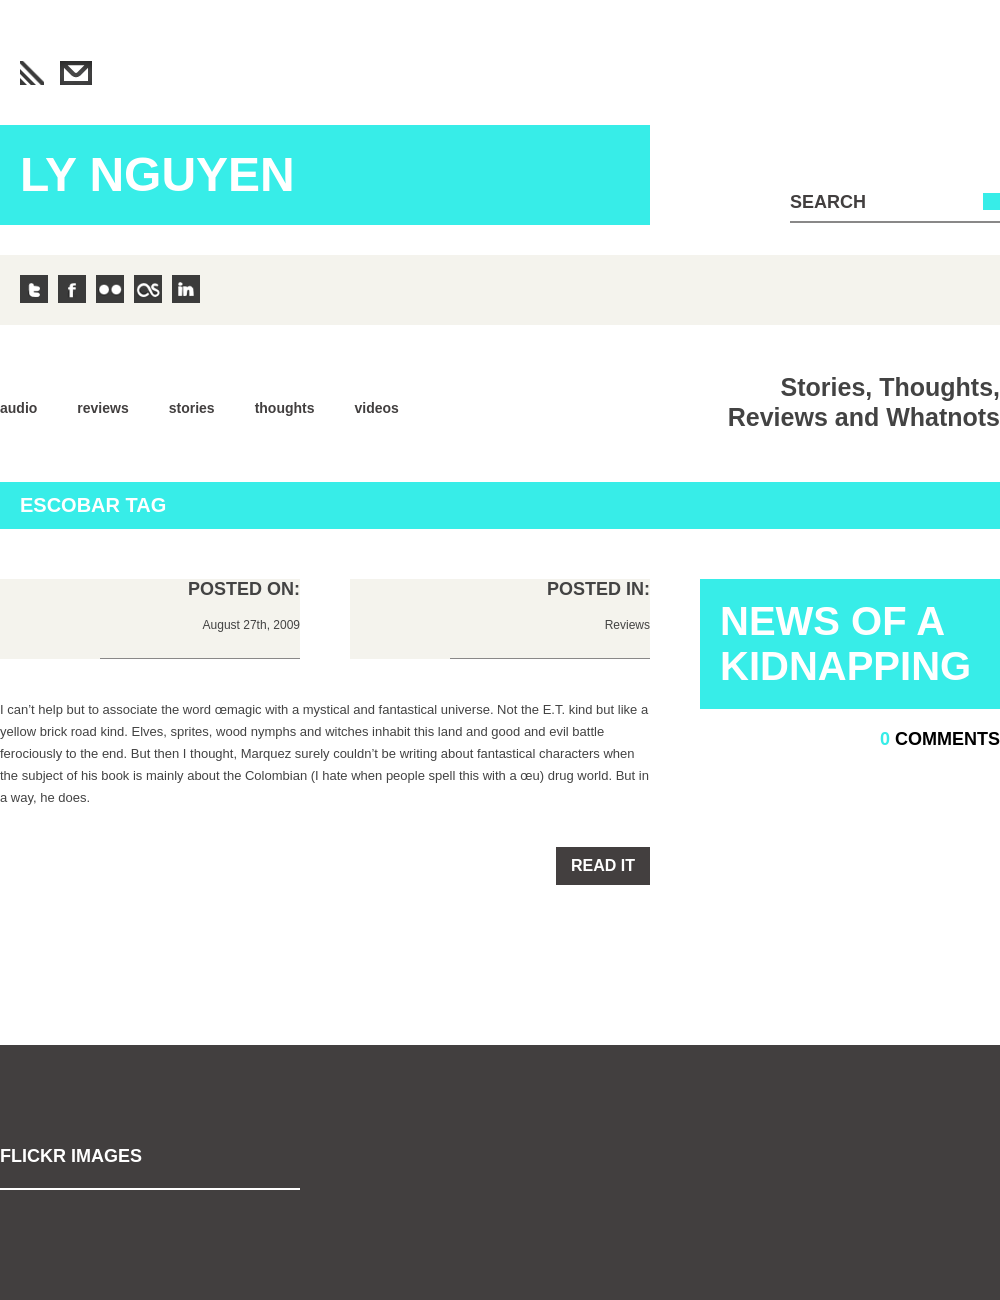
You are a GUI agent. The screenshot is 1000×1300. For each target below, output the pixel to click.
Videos (377, 408)
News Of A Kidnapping (845, 643)
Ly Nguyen (157, 174)
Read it (603, 865)
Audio (18, 408)
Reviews (102, 408)
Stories (192, 408)
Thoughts (285, 408)
